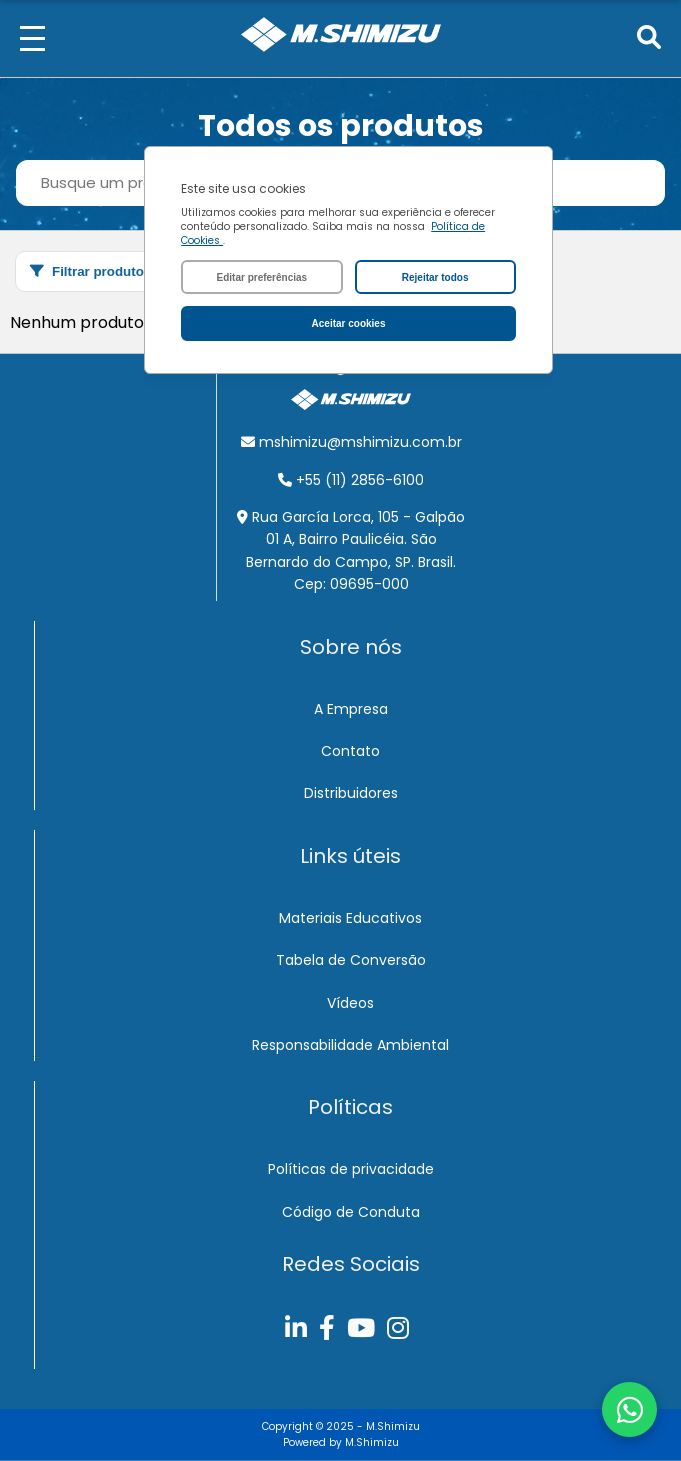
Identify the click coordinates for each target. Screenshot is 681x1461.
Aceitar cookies (349, 323)
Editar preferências (262, 277)
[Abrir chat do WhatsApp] (629, 1409)
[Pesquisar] (649, 38)
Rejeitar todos (435, 277)
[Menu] (32, 38)
